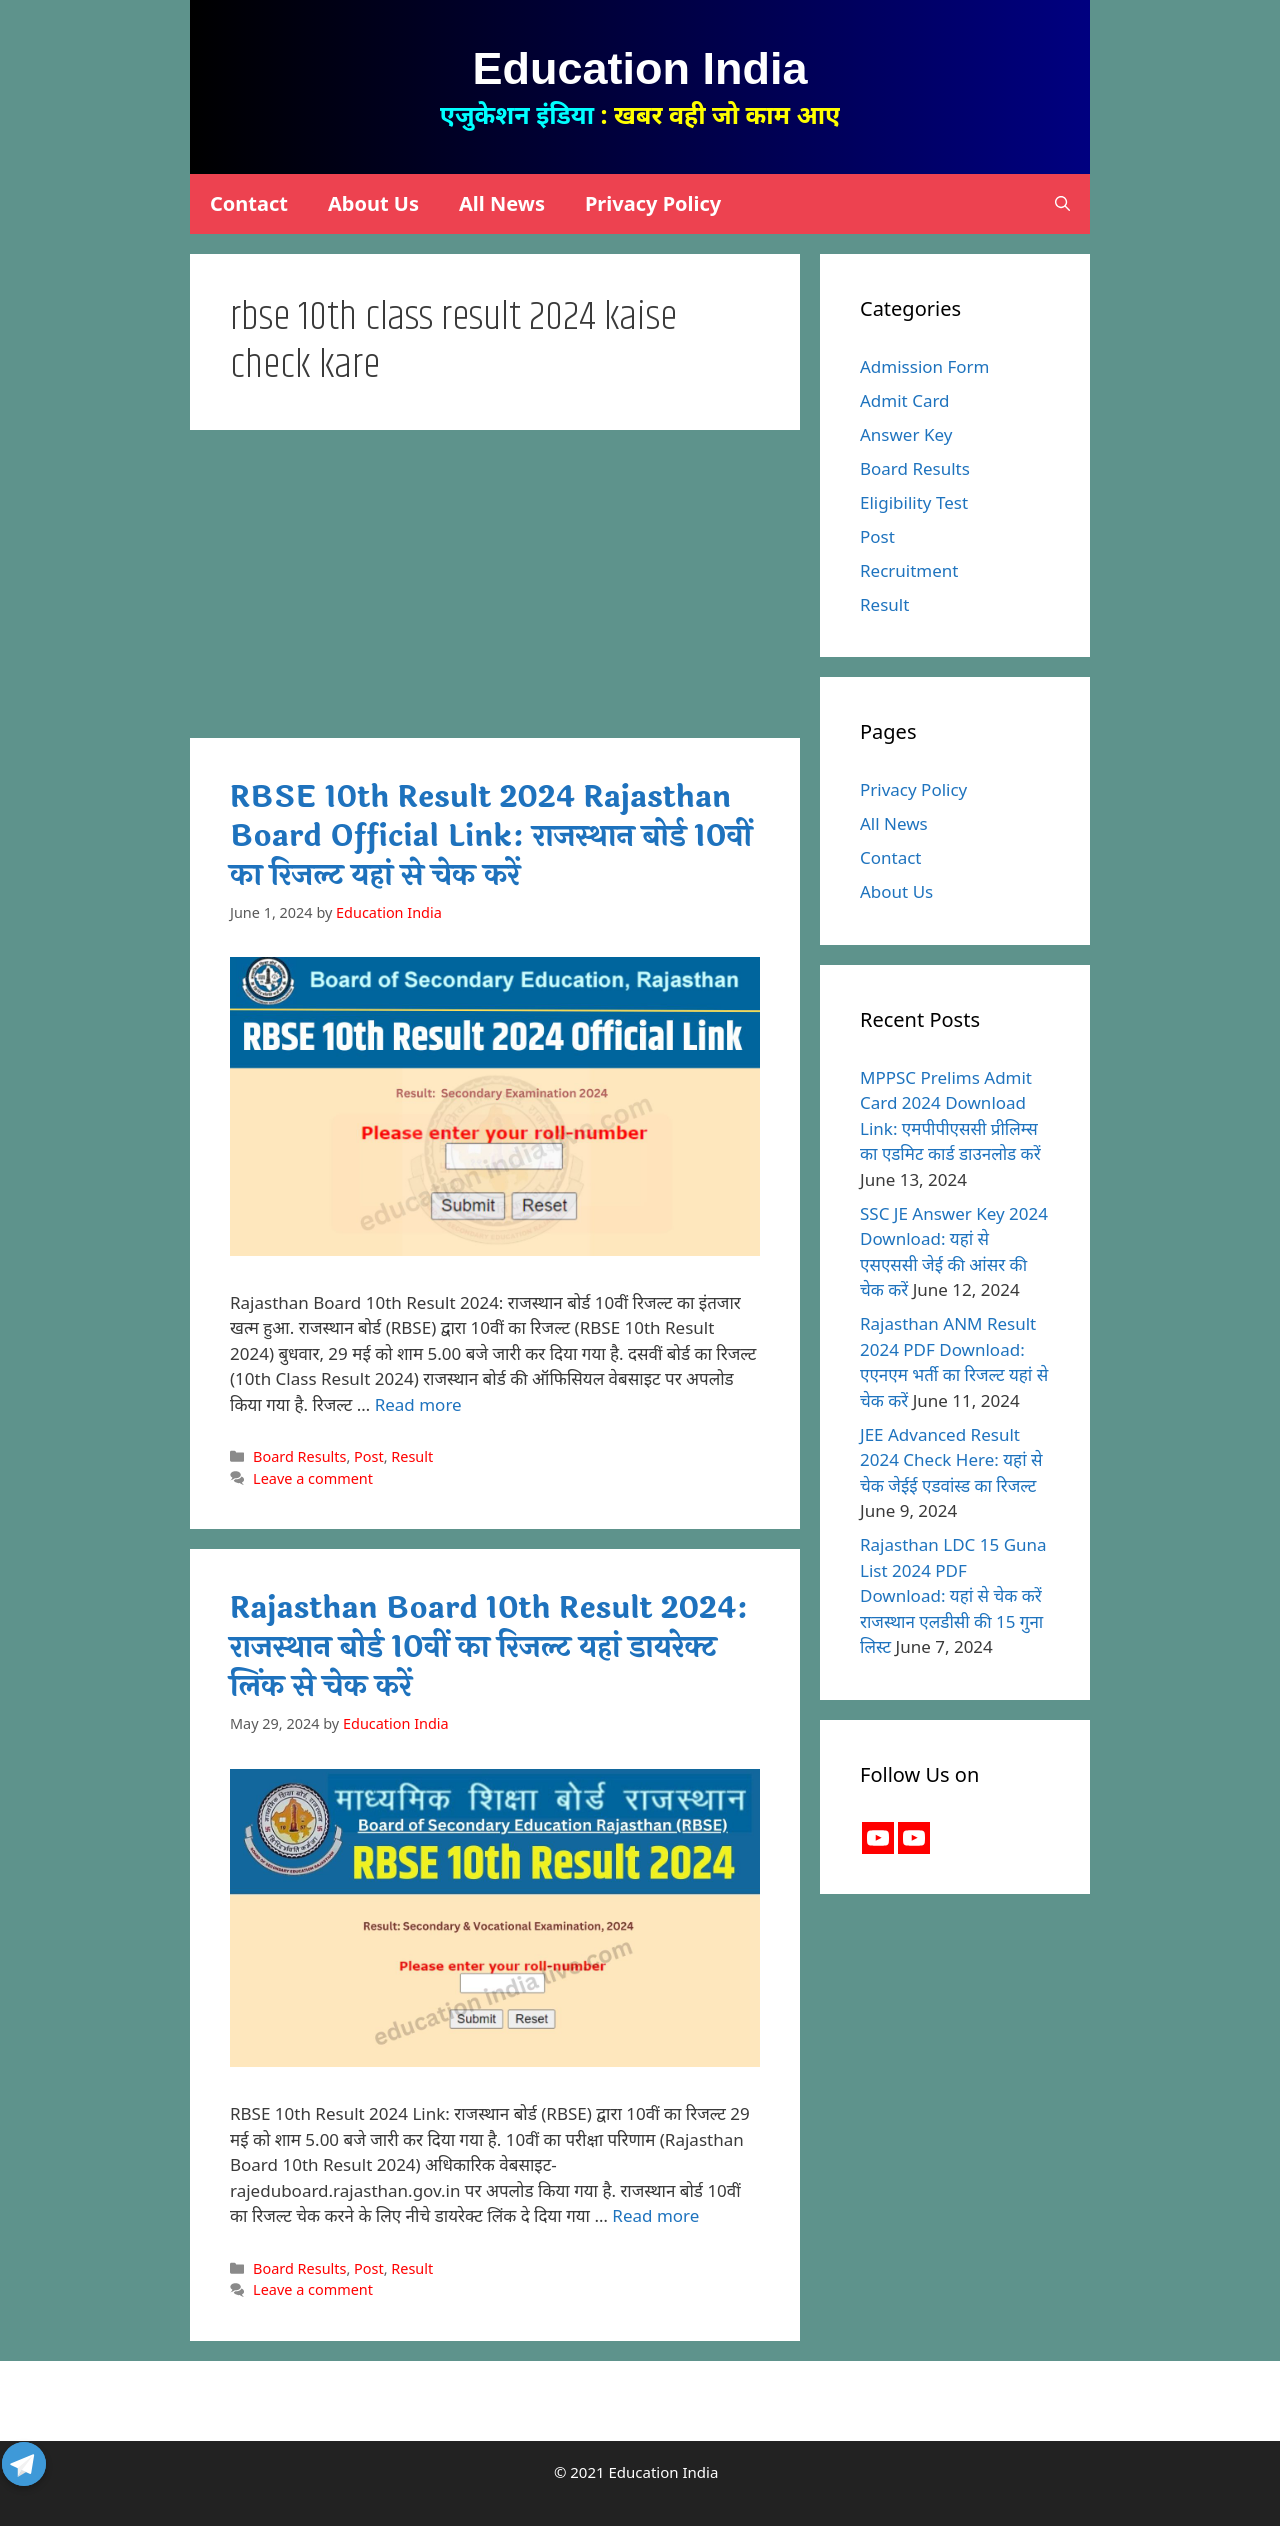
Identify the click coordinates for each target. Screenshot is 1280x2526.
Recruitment (909, 570)
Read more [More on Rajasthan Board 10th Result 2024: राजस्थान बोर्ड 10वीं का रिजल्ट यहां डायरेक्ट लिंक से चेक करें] (655, 2215)
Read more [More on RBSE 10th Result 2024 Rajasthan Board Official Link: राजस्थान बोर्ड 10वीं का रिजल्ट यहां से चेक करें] (418, 1404)
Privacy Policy (653, 203)
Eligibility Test (914, 502)
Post (369, 1456)
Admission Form (925, 366)
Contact (249, 203)
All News (502, 203)
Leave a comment (313, 1478)
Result (412, 1456)
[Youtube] (878, 1838)
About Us (373, 203)
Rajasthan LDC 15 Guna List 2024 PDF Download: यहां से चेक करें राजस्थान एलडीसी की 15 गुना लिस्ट (953, 1595)
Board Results (299, 1456)
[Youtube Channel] (914, 1838)
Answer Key (906, 434)
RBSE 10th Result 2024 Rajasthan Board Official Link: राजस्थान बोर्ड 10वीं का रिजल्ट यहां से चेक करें (491, 836)
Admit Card (905, 400)
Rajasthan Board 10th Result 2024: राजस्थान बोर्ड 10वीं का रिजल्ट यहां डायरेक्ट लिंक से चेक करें (489, 1647)
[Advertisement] (495, 590)
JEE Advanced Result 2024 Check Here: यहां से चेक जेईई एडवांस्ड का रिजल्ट (951, 1460)
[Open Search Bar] (1062, 204)
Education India (639, 68)
